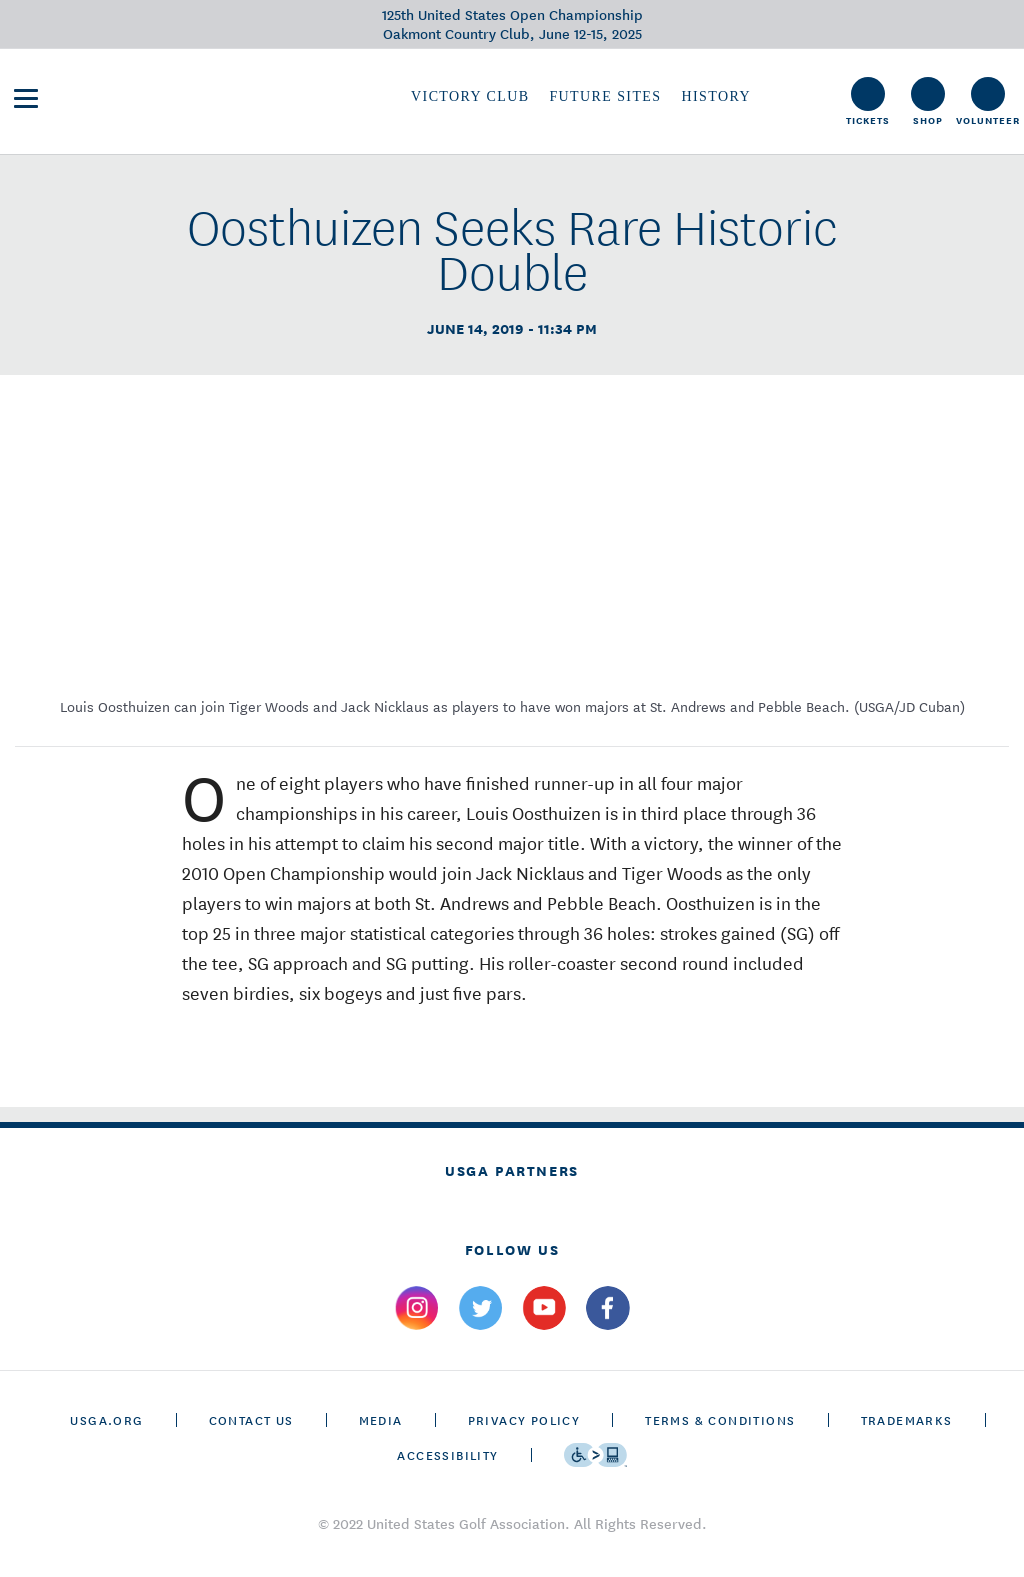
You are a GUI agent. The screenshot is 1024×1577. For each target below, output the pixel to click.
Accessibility (447, 1454)
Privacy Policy (524, 1419)
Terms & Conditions (720, 1419)
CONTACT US (251, 1419)
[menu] (26, 98)
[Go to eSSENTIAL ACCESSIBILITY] (595, 1455)
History (715, 96)
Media (381, 1419)
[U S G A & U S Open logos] (190, 96)
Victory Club (470, 96)
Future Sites (605, 96)
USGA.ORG (106, 1419)
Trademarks (907, 1419)
